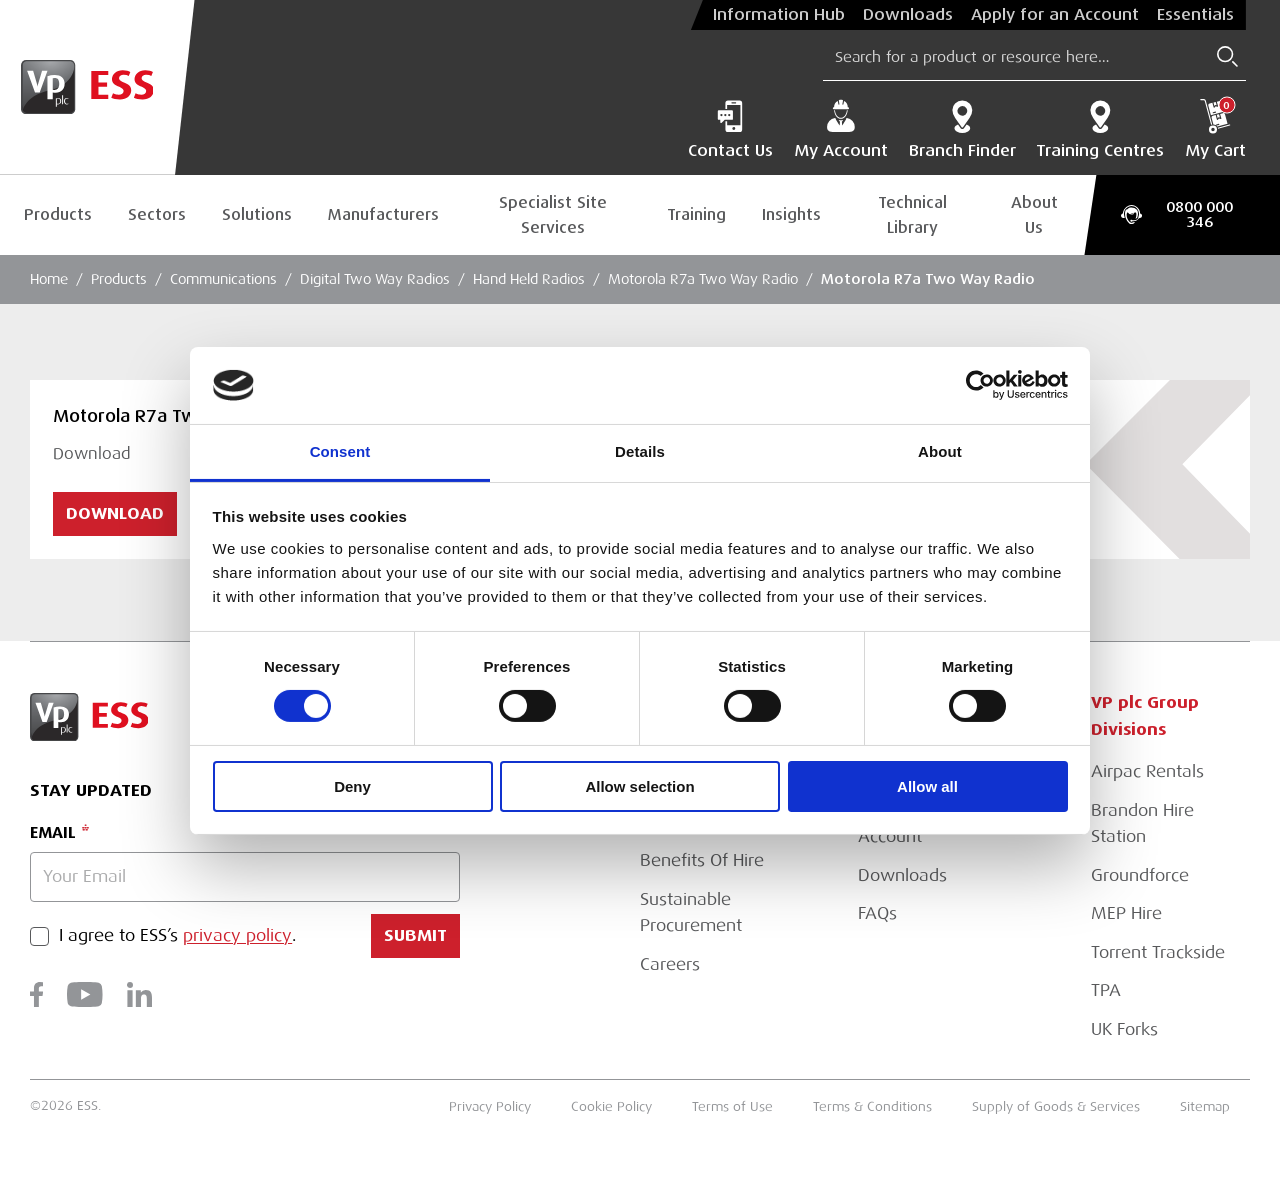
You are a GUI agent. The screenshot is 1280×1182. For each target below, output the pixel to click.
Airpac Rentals (1147, 771)
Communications (223, 279)
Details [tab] (640, 451)
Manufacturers (383, 214)
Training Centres (1100, 129)
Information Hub (779, 15)
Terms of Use (732, 1107)
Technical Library (912, 215)
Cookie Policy (611, 1107)
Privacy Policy (490, 1107)
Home (49, 279)
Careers (670, 964)
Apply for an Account (1055, 15)
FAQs (877, 913)
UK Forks (1124, 1029)
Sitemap (1205, 1107)
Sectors (157, 214)
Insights (791, 214)
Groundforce (1140, 875)
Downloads (908, 15)
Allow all (927, 786)
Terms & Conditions (872, 1107)
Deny (352, 786)
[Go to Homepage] (97, 87)
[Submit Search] (1227, 56)
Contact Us (730, 129)
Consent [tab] (340, 451)
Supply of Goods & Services (1056, 1107)
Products (58, 214)
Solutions (257, 214)
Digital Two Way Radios (375, 279)
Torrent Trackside (1158, 952)
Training (696, 214)
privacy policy (237, 936)
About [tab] (940, 451)
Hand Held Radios (529, 279)
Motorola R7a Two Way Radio (703, 279)
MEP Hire (1126, 913)
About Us (1034, 215)
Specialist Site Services (553, 215)
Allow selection (639, 786)
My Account (841, 129)
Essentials (1195, 15)
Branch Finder (962, 129)
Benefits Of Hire (702, 860)
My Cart (1215, 129)
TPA (1106, 990)
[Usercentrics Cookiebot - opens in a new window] (980, 385)
